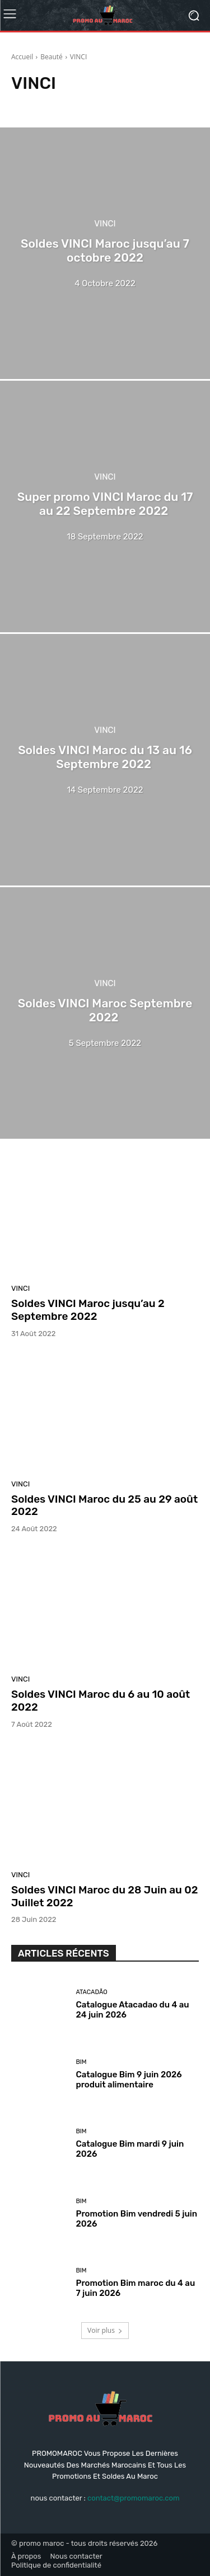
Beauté (51, 56)
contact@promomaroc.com (133, 2498)
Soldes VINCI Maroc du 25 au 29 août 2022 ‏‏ (104, 1505)
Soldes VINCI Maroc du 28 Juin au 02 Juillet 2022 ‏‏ (104, 1896)
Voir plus (105, 2330)
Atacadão (92, 1992)
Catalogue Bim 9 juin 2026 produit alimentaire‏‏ (129, 2080)
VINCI (104, 224)
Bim (81, 2062)
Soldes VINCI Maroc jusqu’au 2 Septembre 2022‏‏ (88, 1310)
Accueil (22, 56)
